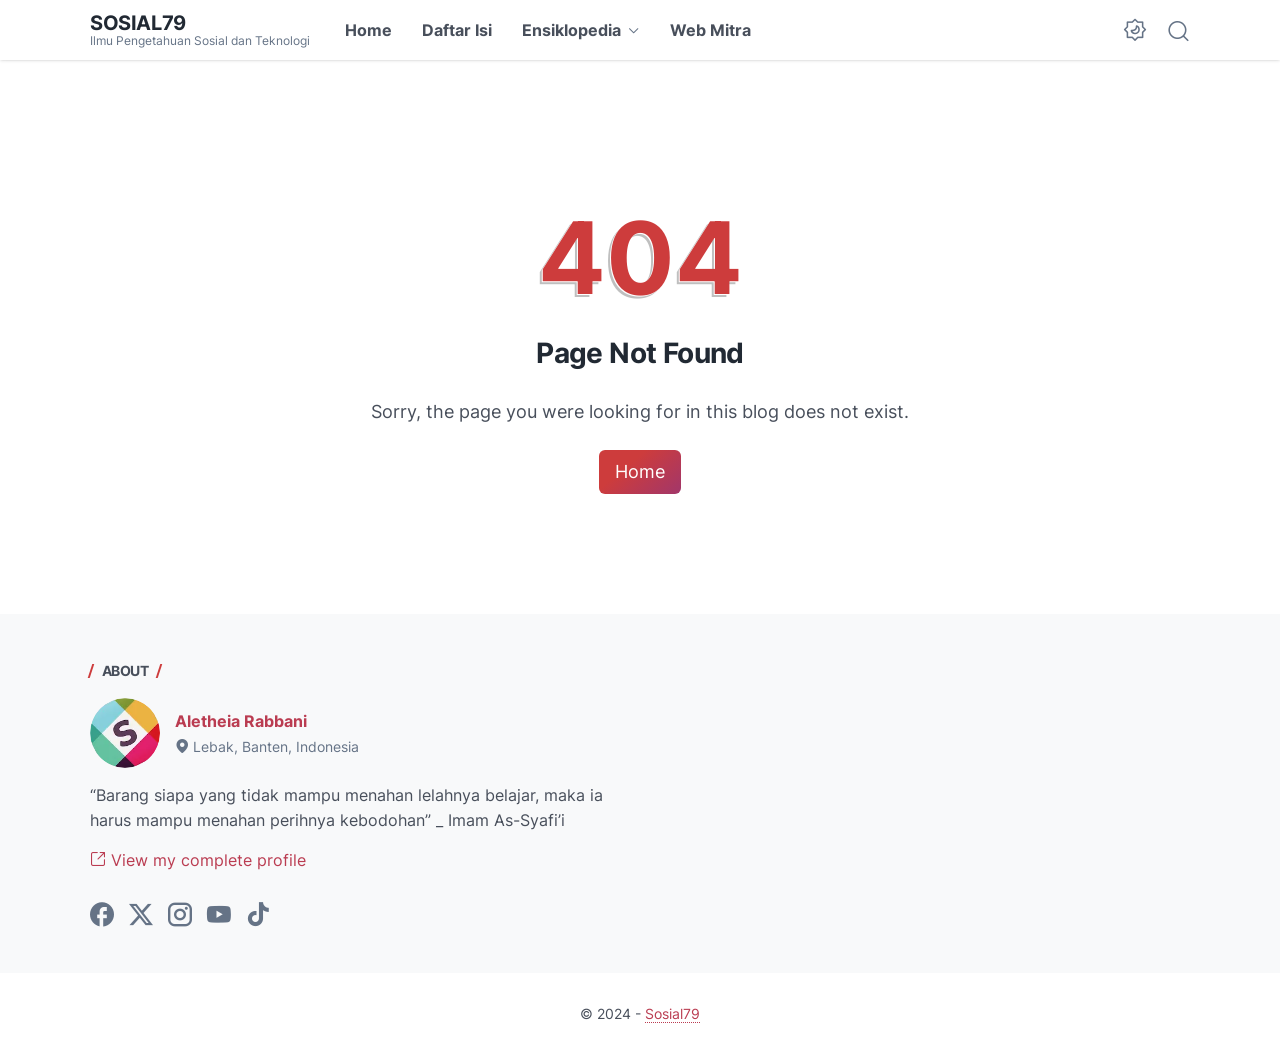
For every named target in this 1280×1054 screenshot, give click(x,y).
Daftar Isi (457, 30)
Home (368, 30)
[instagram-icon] (180, 916)
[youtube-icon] (219, 916)
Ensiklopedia (571, 30)
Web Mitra (710, 30)
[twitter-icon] (141, 916)
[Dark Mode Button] (1135, 30)
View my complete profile (198, 860)
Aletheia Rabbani (241, 721)
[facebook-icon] (102, 916)
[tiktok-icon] (258, 916)
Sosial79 (138, 23)
